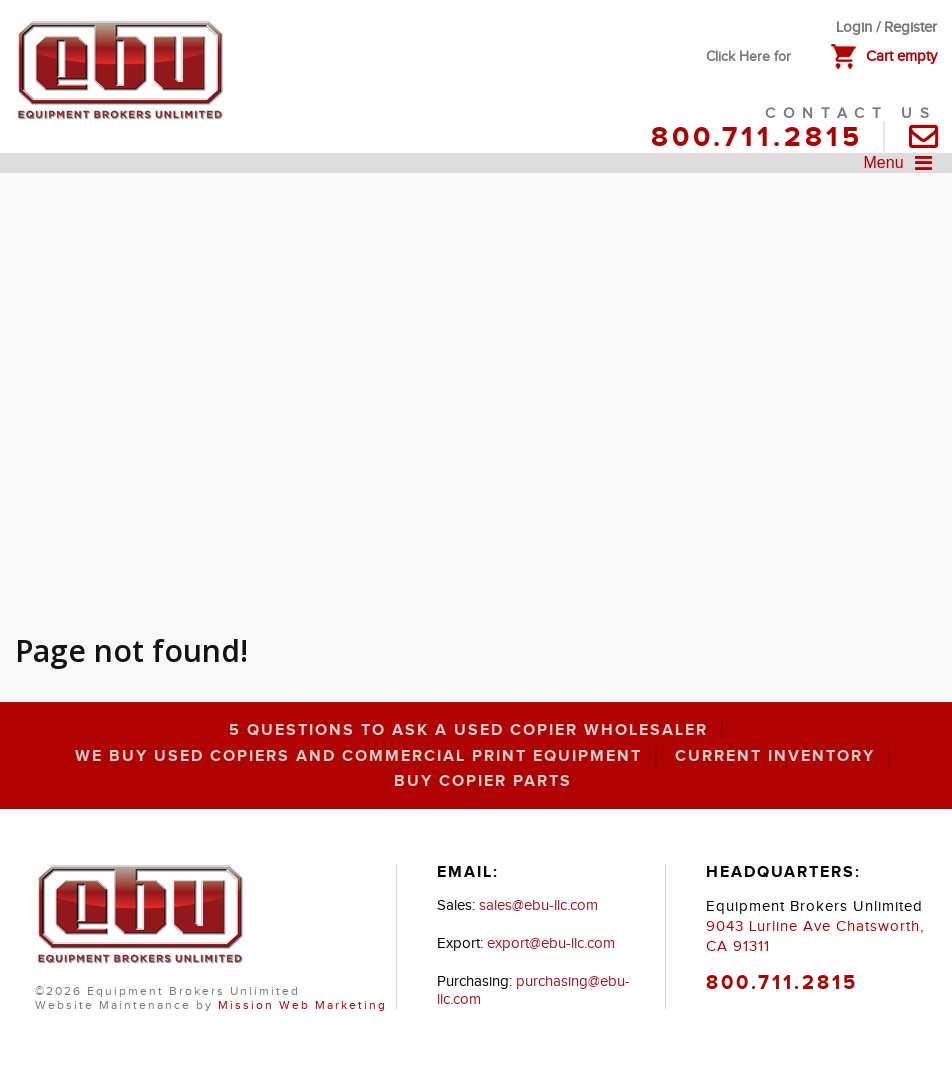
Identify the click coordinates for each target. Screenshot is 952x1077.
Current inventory (775, 757)
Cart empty (901, 56)
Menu (903, 163)
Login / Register (886, 27)
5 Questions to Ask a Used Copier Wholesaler (468, 731)
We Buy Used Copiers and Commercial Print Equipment (358, 757)
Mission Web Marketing (302, 1005)
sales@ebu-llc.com (538, 905)
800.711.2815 (757, 138)
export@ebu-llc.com (551, 943)
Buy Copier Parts (483, 782)
